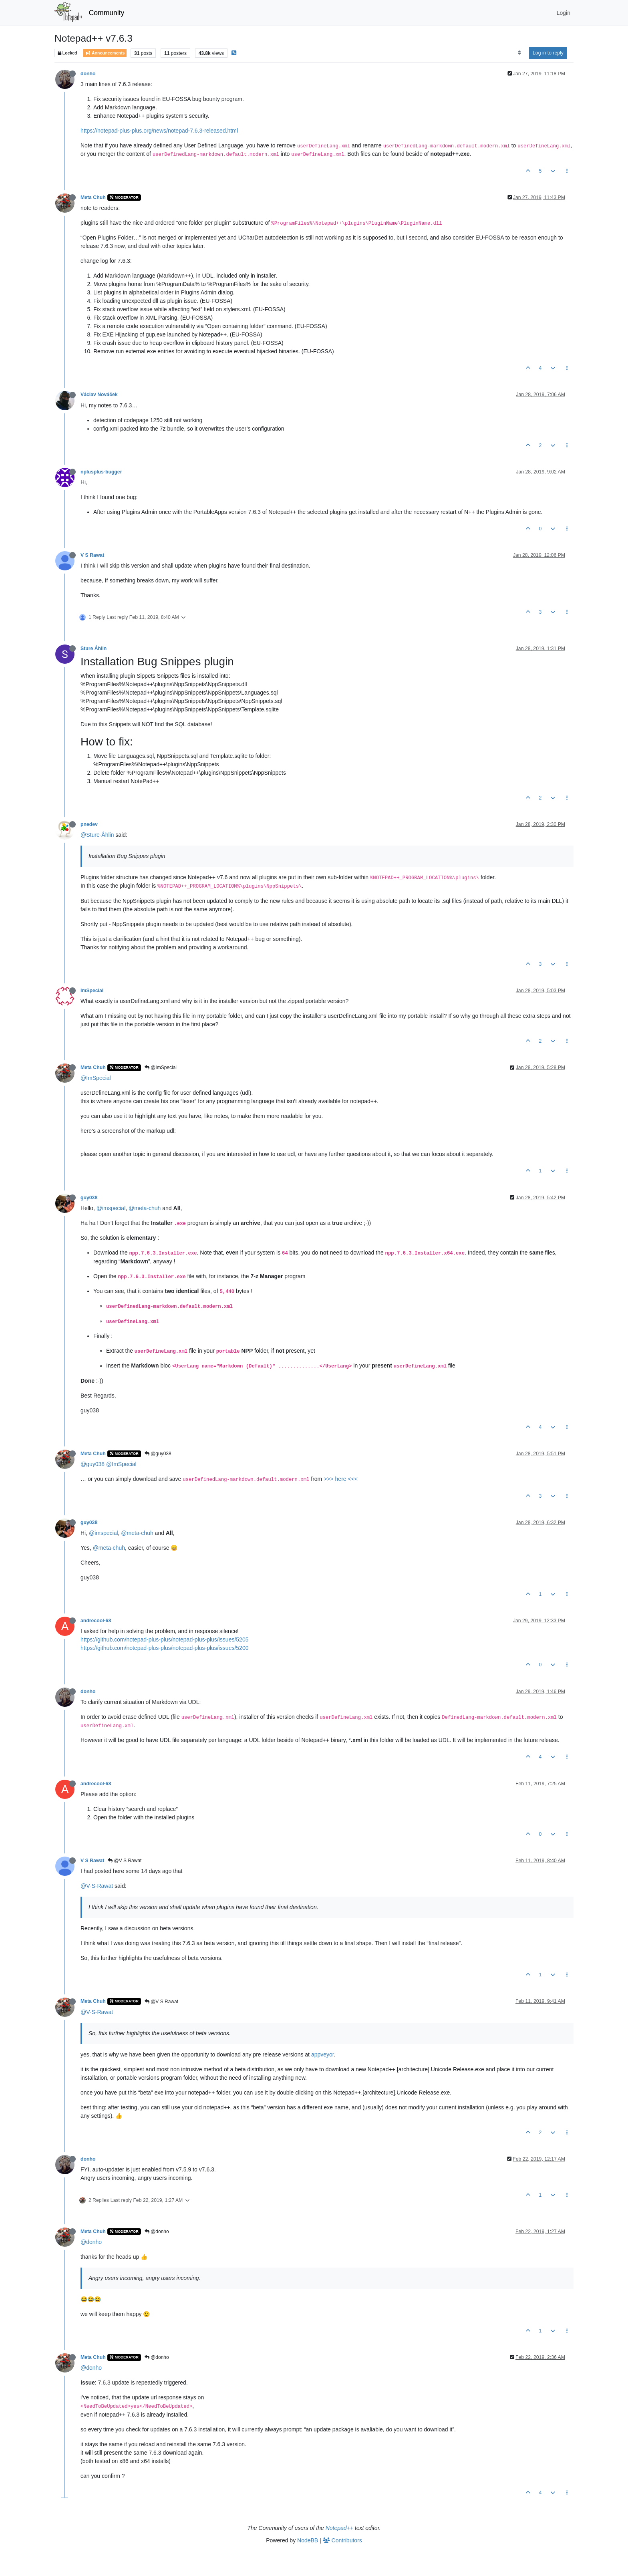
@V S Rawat (124, 1860)
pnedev (89, 824)
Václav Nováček (99, 394)
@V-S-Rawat (97, 1886)
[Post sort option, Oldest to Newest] (519, 52)
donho (88, 74)
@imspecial (111, 1208)
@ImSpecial (161, 1067)
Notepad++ (339, 2528)
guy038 (89, 1197)
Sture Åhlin (94, 648)
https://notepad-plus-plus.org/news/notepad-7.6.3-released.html (159, 130)
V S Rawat (92, 555)
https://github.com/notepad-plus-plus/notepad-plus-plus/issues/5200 (164, 1648)
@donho (157, 2231)
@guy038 (158, 1453)
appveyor (322, 2054)
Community (107, 13)
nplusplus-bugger (101, 472)
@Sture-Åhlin (97, 835)
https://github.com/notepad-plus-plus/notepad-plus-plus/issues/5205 (164, 1639)
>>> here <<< (341, 1479)
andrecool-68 (96, 1620)
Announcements (105, 53)
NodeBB (307, 2540)
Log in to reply (548, 53)
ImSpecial (92, 990)
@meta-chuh (145, 1208)
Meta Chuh (93, 197)
